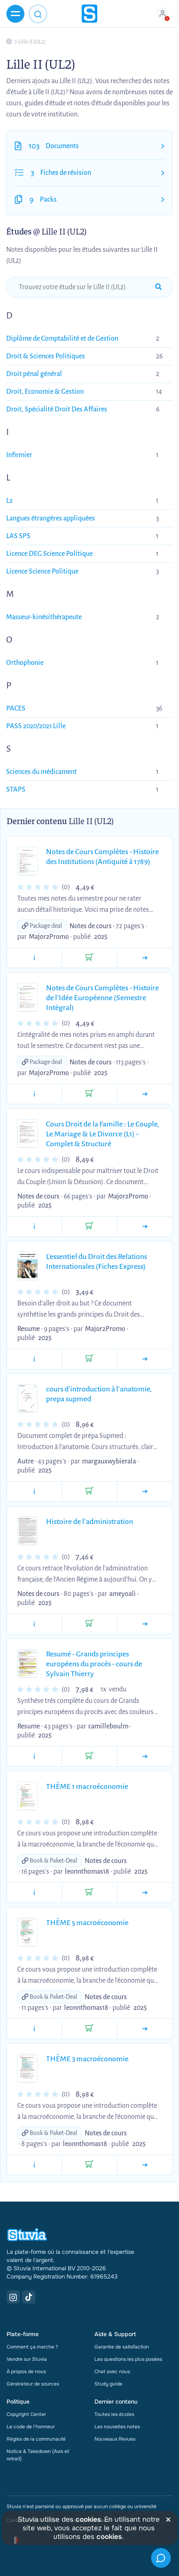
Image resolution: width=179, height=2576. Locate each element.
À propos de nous (26, 2371)
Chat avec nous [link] (112, 2371)
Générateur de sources (33, 2384)
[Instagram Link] (13, 2297)
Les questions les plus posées (128, 2359)
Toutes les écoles (114, 2414)
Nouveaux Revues (114, 2439)
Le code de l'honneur (31, 2426)
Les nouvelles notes (117, 2426)
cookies (88, 2519)
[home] (89, 13)
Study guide (108, 2384)
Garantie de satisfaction (121, 2347)
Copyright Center (26, 2414)
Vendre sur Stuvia (27, 2359)
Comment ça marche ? (32, 2347)
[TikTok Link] (28, 2297)
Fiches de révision (65, 173)
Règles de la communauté (36, 2439)
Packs (48, 199)
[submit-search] (158, 287)
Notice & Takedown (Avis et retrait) (38, 2455)
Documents (62, 146)
